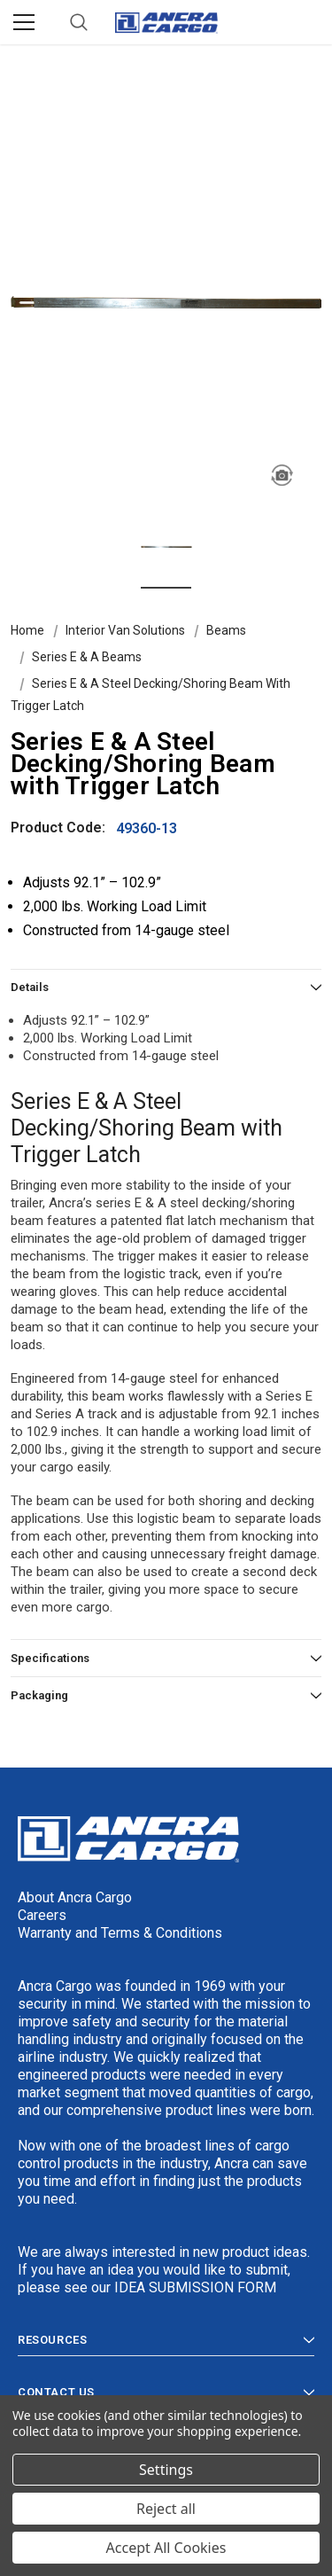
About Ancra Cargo (75, 1897)
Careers (42, 1915)
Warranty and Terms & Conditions (120, 1932)
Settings (166, 2469)
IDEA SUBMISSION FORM (195, 2287)
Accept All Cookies (166, 2547)
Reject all (166, 2508)
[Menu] (24, 22)
